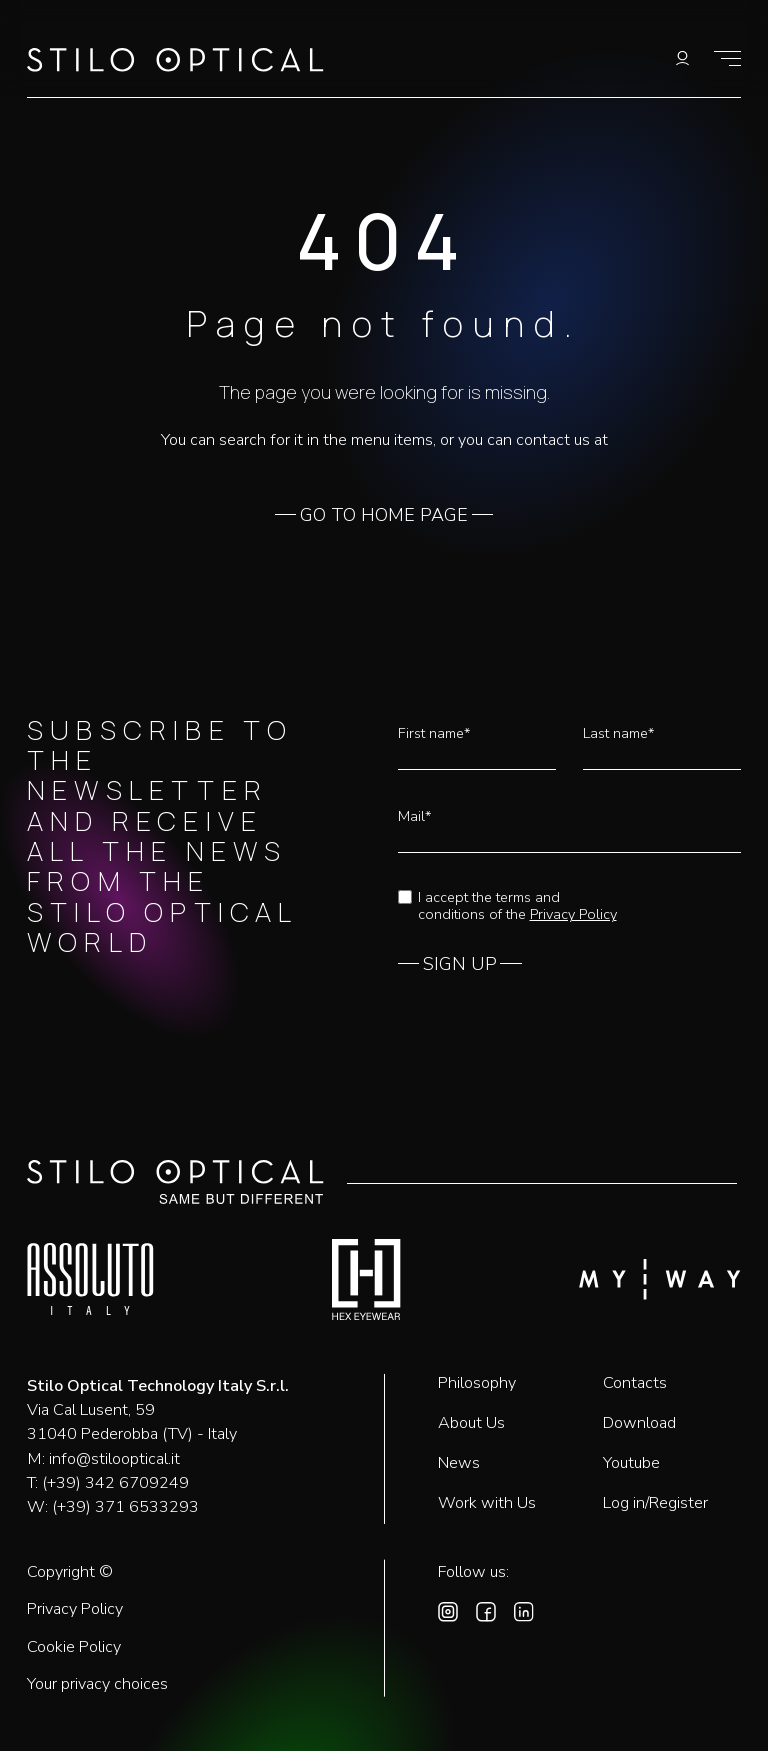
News (459, 1463)
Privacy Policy (573, 914)
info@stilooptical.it (114, 1459)
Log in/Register (655, 1503)
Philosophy (477, 1383)
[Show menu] (727, 58)
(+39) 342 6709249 (115, 1483)
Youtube (631, 1463)
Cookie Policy (74, 1647)
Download (639, 1423)
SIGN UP (460, 965)
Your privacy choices (97, 1684)
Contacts (635, 1383)
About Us (471, 1423)
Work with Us (487, 1503)
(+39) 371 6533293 (125, 1507)
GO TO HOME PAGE (384, 516)
